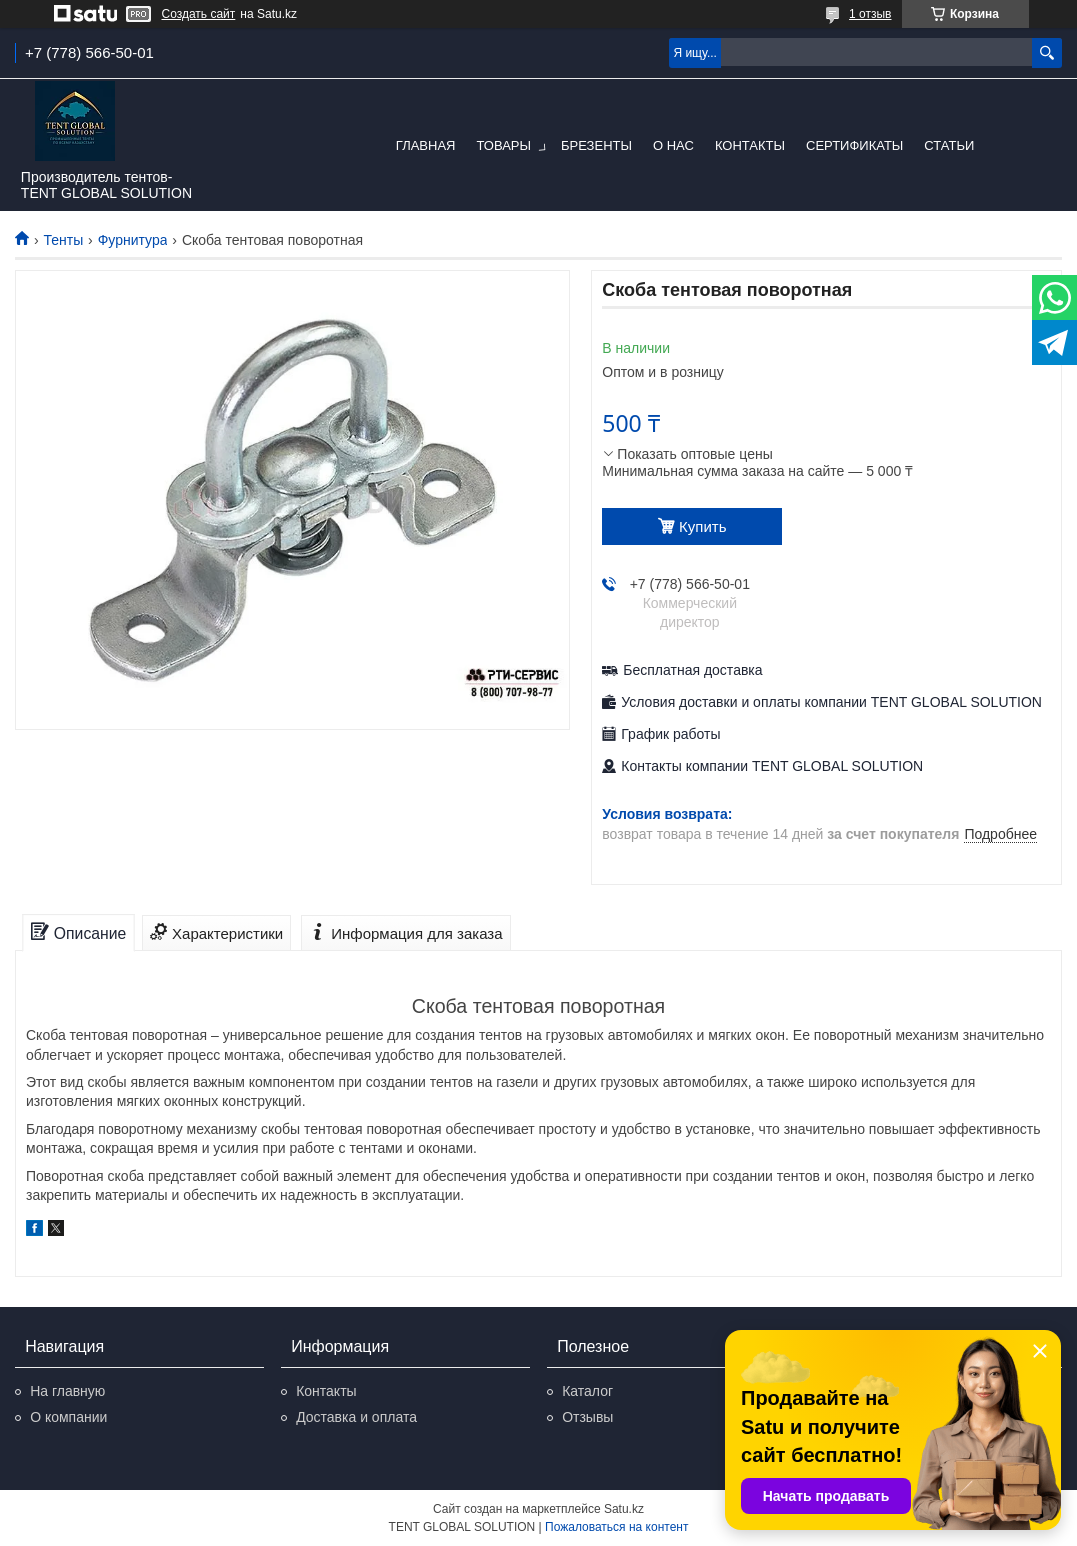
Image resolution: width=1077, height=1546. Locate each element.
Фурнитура (133, 240)
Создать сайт (199, 14)
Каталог (587, 1391)
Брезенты (596, 145)
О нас (673, 145)
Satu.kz (624, 1509)
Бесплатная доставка (692, 670)
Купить (702, 526)
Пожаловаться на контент (616, 1527)
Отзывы (587, 1417)
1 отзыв (870, 14)
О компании (68, 1417)
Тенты (63, 240)
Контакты (750, 145)
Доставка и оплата (356, 1417)
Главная (426, 145)
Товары (503, 145)
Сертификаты (854, 145)
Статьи (949, 145)
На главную (67, 1391)
